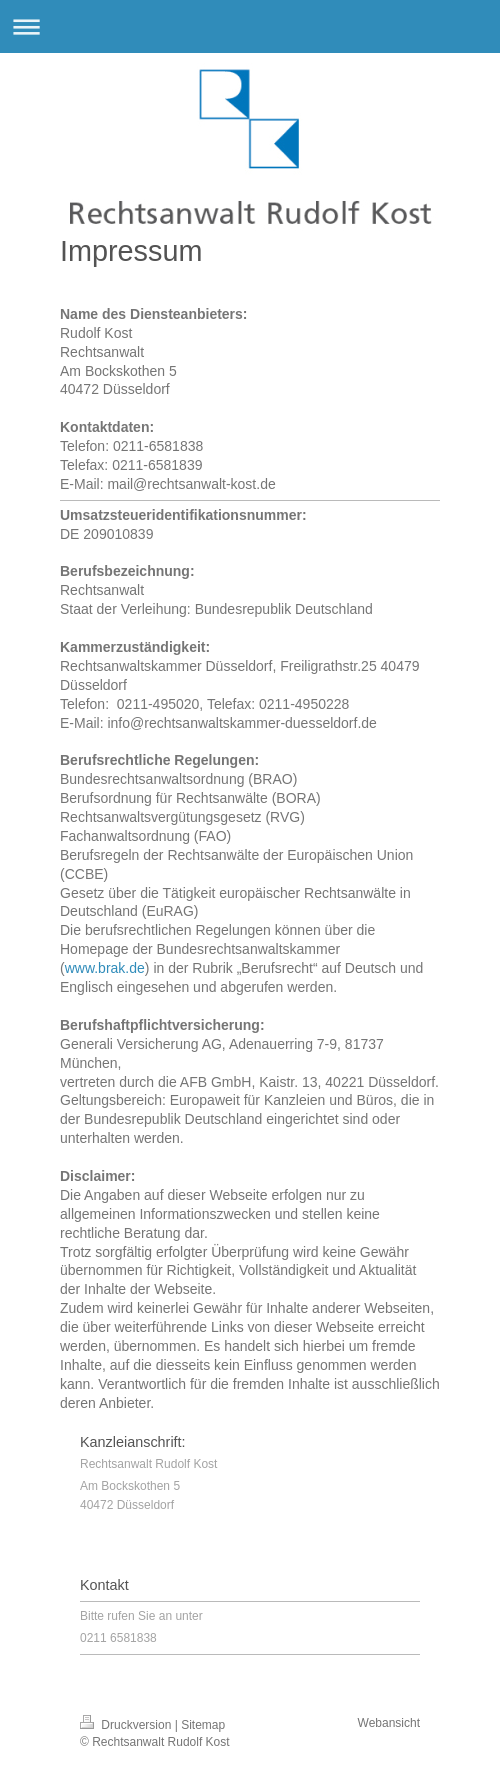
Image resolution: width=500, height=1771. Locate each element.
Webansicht (389, 1723)
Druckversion (127, 1725)
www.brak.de (105, 968)
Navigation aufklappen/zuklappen (250, 26)
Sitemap (203, 1725)
